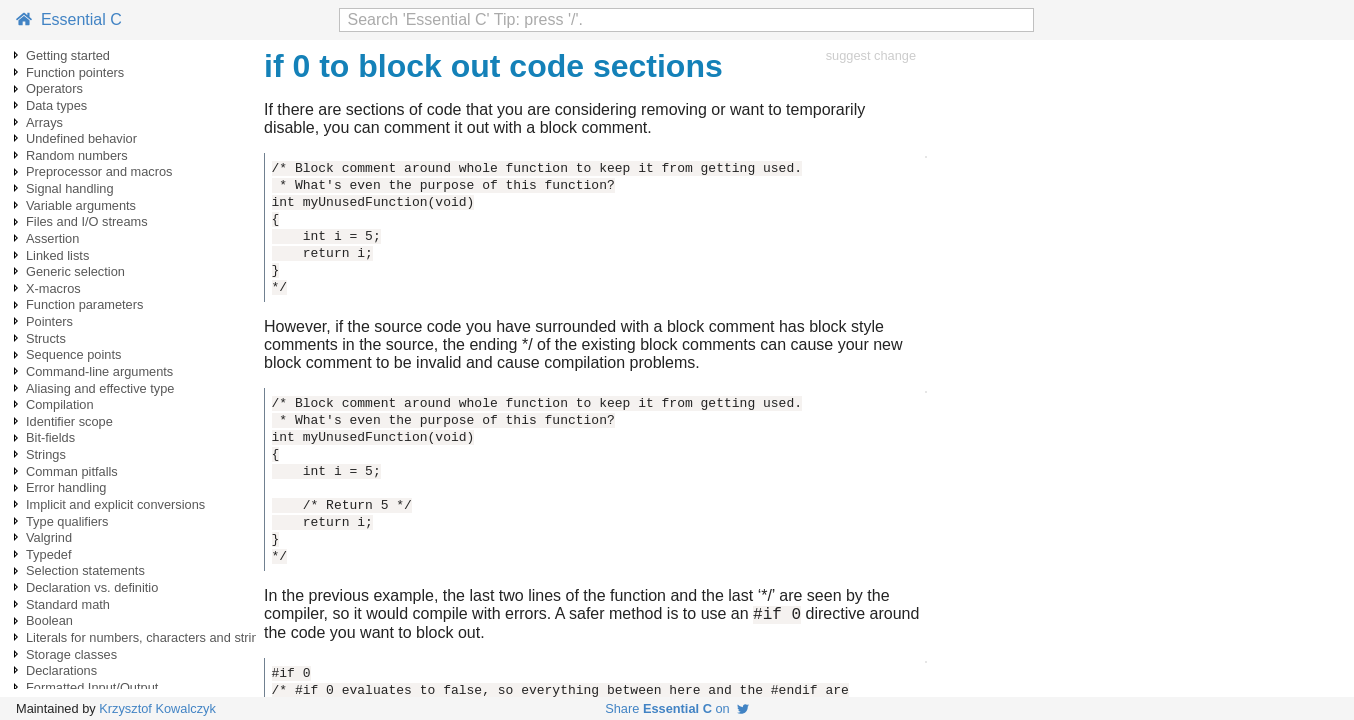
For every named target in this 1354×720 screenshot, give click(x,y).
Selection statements (85, 570)
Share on (677, 708)
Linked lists (57, 255)
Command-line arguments (99, 371)
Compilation (60, 404)
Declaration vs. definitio (92, 587)
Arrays (44, 122)
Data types (56, 105)
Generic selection (75, 271)
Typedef (49, 554)
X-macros (53, 288)
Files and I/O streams (87, 221)
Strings (46, 454)
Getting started (68, 55)
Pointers (49, 321)
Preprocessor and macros (99, 171)
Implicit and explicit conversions (115, 504)
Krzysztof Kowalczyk (157, 708)
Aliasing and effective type (100, 388)
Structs (46, 338)
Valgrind (49, 537)
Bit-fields (50, 437)
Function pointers (75, 72)
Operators (54, 88)
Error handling (66, 487)
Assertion (52, 238)
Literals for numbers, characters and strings (149, 637)
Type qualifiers (67, 521)
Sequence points (73, 354)
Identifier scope (69, 421)
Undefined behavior (81, 138)
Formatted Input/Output (92, 687)
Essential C (69, 19)
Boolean (49, 620)
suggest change (871, 55)
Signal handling (70, 188)
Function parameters (84, 304)
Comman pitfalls (72, 471)
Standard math (68, 604)
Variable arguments (81, 205)
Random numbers (77, 155)
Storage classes (71, 654)
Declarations (61, 670)
